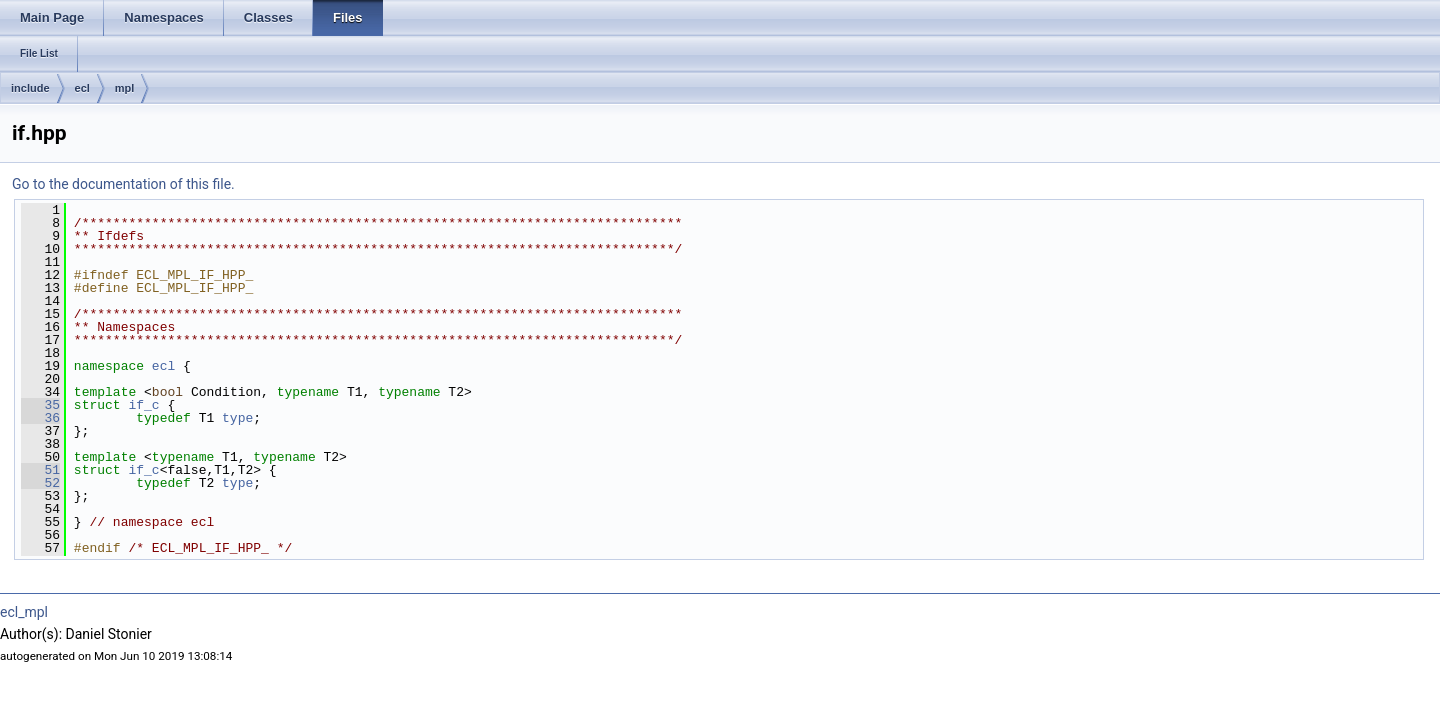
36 (40, 418)
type (237, 418)
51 (40, 470)
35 (40, 405)
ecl (82, 88)
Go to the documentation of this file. (123, 184)
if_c (143, 405)
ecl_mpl (24, 612)
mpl (125, 88)
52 (40, 483)
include (30, 88)
